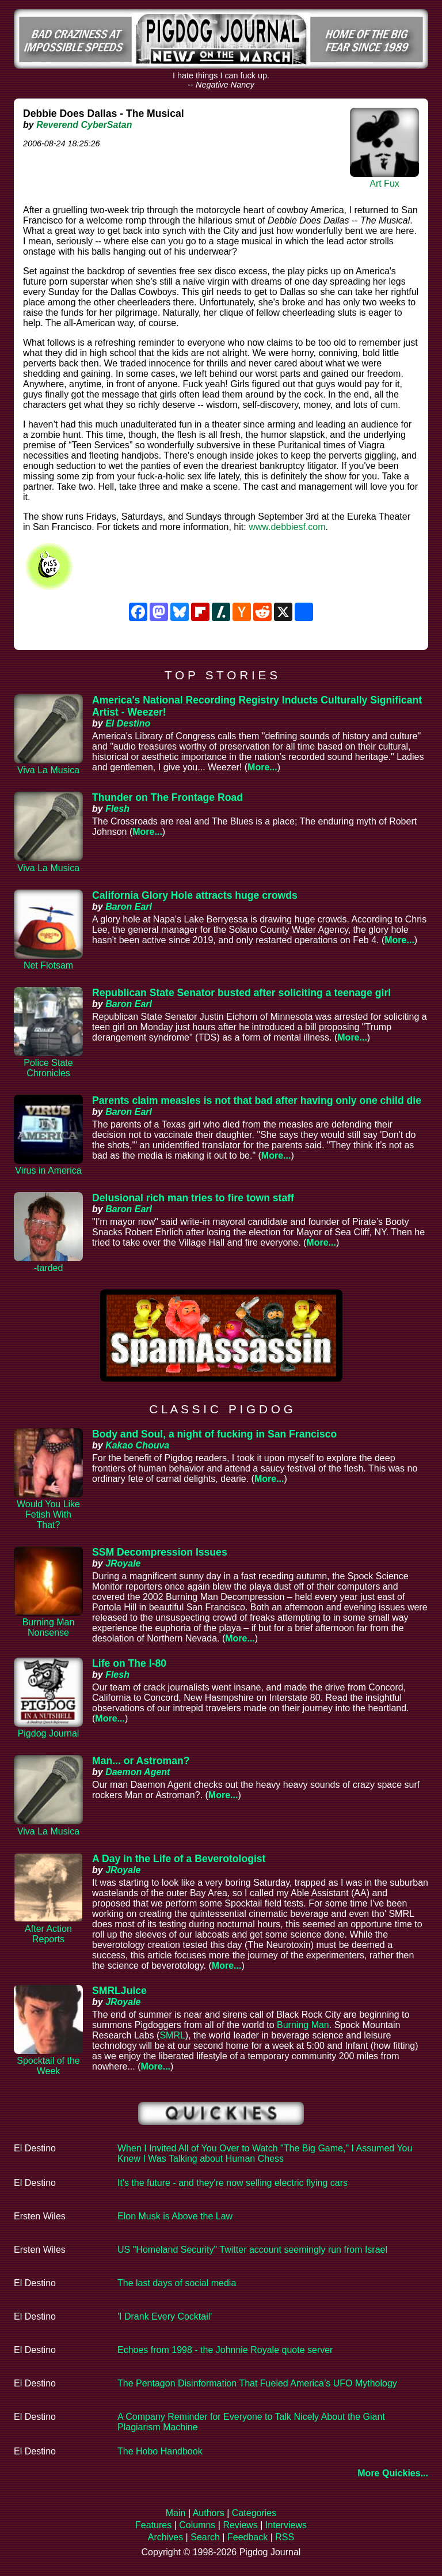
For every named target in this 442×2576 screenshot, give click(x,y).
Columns (197, 2525)
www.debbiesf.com (287, 527)
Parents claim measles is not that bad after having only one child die (256, 1100)
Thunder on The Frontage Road (167, 797)
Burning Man (303, 2025)
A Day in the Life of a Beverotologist (178, 1858)
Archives (165, 2537)
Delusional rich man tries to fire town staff (193, 1198)
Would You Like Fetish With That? (48, 1514)
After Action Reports (48, 1934)
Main (176, 2513)
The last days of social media (176, 2283)
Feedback (247, 2537)
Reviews (240, 2525)
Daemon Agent (137, 1772)
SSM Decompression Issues (159, 1552)
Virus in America (48, 1170)
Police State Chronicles (48, 1068)
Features (153, 2525)
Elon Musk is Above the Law (175, 2216)
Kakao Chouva (137, 1445)
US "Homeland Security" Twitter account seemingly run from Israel (252, 2250)
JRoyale (122, 1563)
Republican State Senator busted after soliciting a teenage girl (241, 992)
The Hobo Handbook (160, 2451)
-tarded (48, 1268)
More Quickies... (392, 2473)
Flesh (117, 809)
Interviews (286, 2525)
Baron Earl (128, 906)
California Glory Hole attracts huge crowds (195, 895)
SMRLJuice (119, 1990)
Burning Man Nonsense (48, 1627)
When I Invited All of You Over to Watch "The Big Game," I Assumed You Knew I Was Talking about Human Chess (264, 2153)
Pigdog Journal (48, 1733)
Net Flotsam (48, 965)
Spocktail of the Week (48, 2066)
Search (205, 2537)
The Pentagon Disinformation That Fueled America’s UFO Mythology (257, 2383)
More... (262, 767)
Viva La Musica (48, 770)
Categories (254, 2513)
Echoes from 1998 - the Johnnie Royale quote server (225, 2350)
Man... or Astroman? (140, 1760)
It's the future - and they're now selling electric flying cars (232, 2183)
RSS (284, 2537)
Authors (208, 2513)
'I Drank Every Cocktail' (164, 2316)
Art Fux (384, 183)
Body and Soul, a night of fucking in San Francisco (214, 1434)
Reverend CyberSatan (84, 125)
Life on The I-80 (129, 1663)
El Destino (127, 723)
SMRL (172, 2035)
